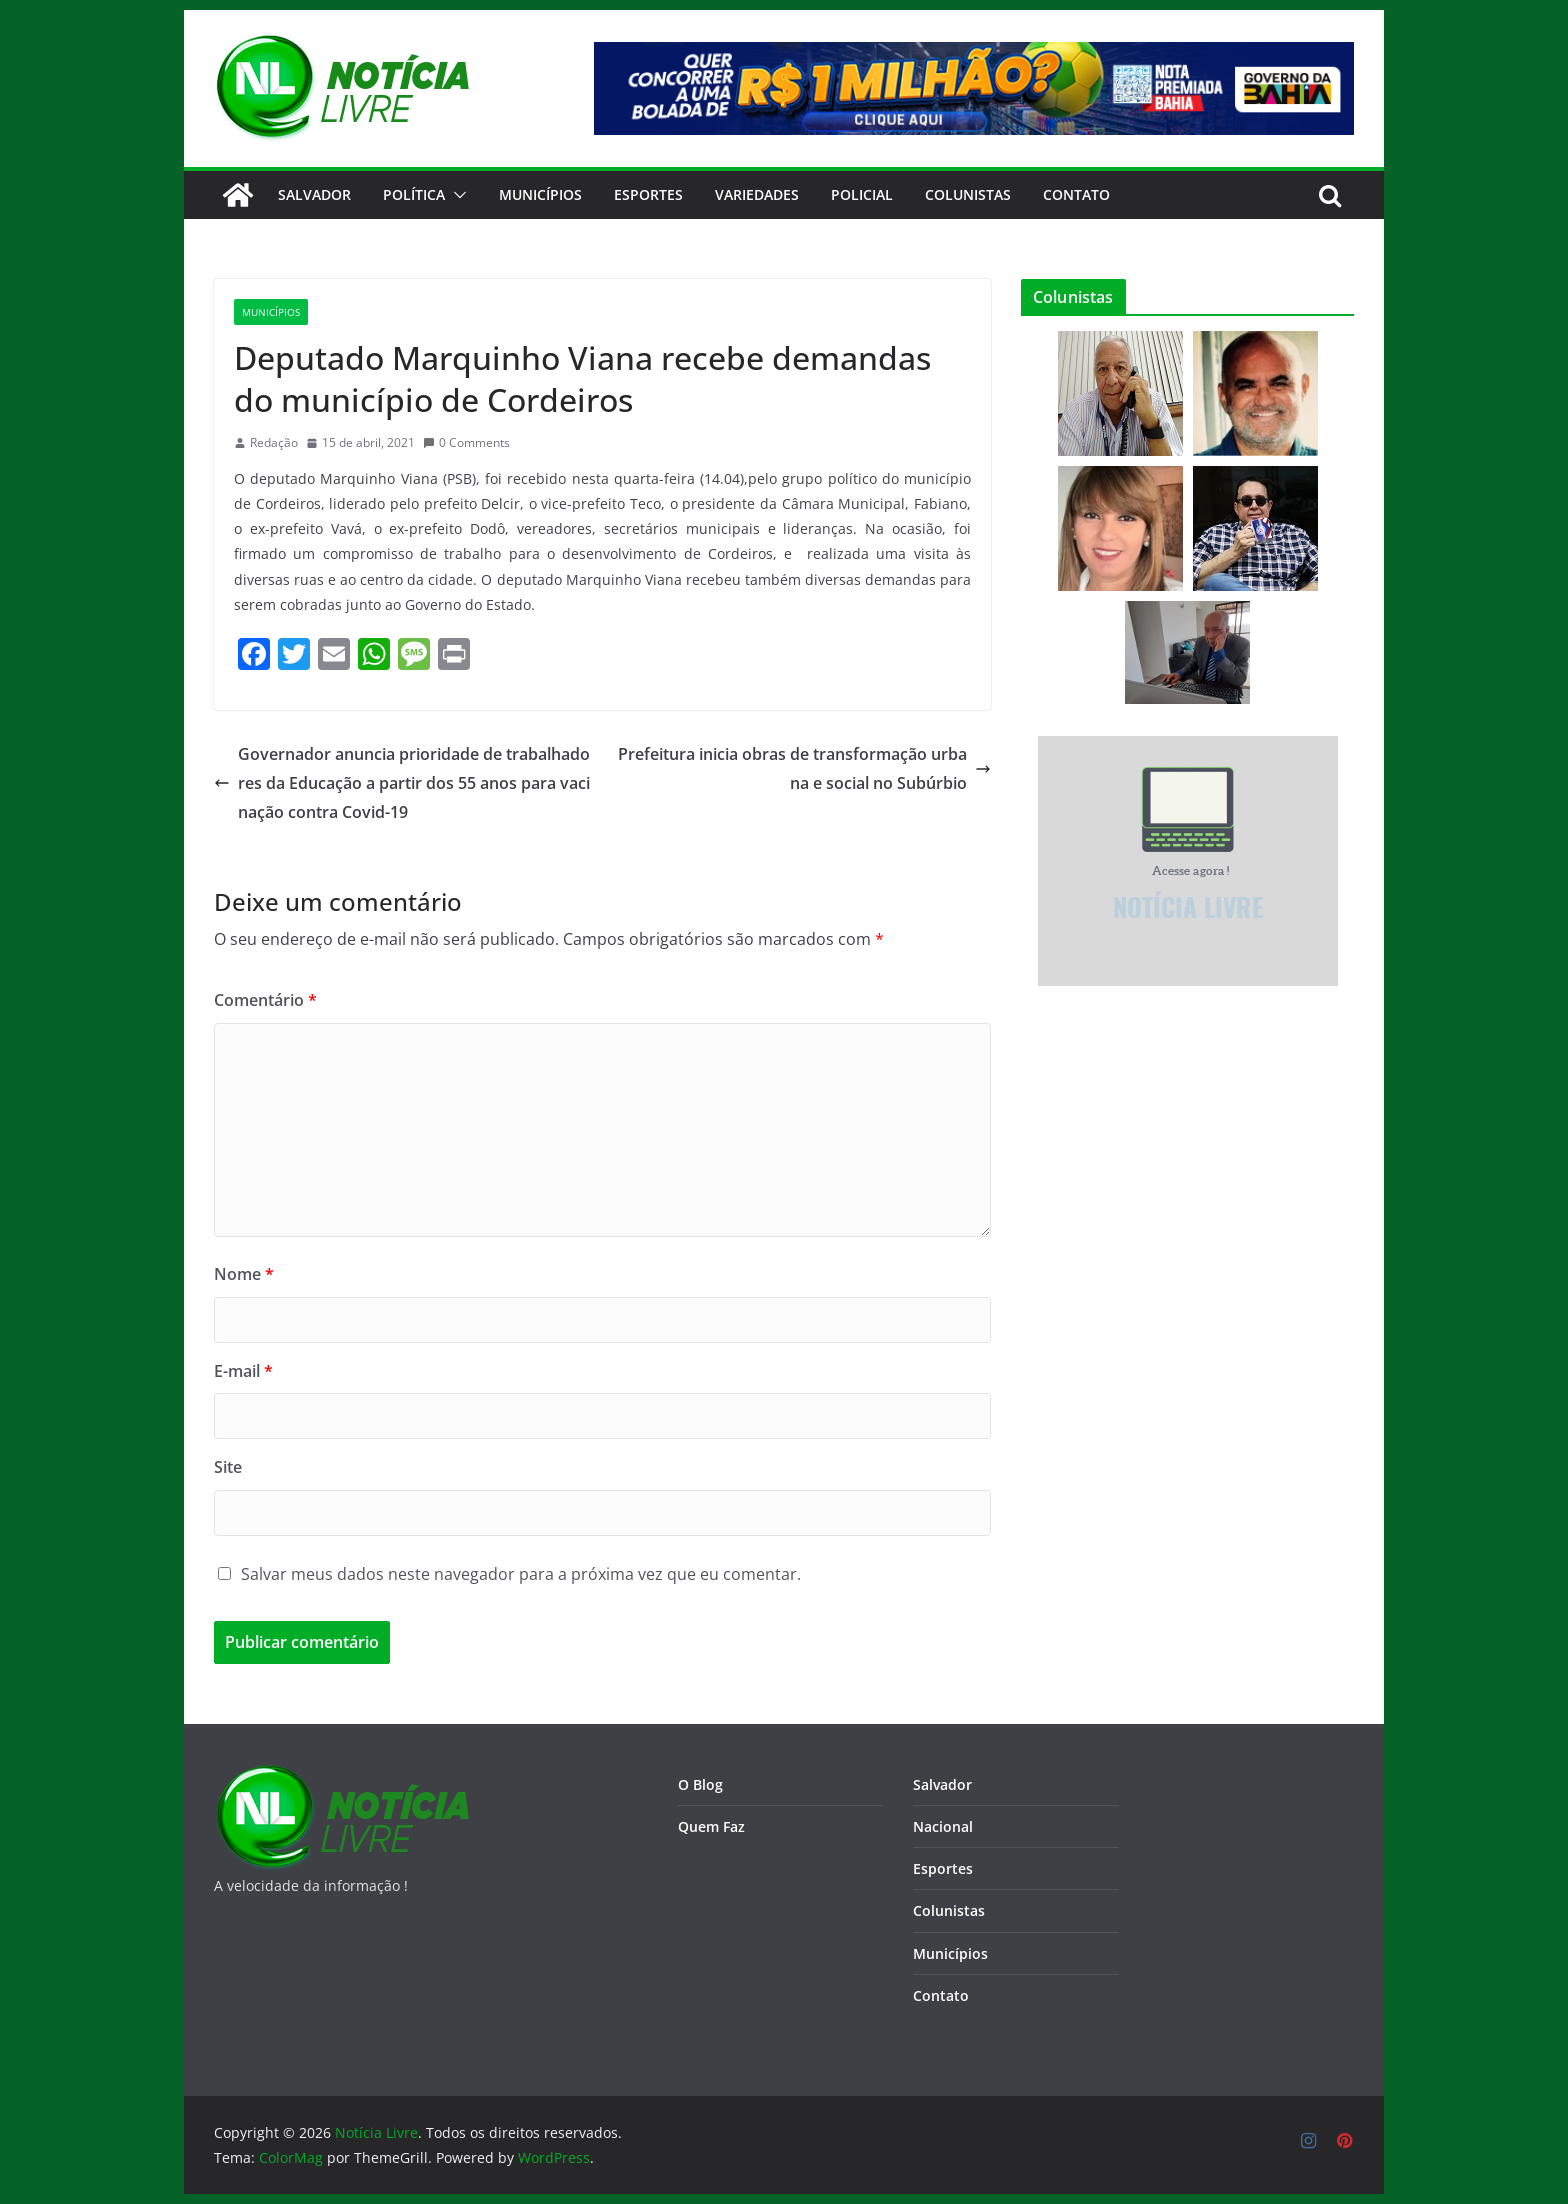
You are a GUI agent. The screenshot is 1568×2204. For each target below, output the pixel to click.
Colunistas (968, 194)
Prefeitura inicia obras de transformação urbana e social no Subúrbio (804, 768)
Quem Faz (711, 1826)
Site (228, 1467)
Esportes (648, 194)
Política (414, 194)
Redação (274, 442)
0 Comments (466, 442)
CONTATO (1076, 194)
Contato (941, 1995)
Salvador (314, 194)
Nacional (943, 1826)
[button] (456, 195)
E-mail (243, 1371)
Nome (244, 1274)
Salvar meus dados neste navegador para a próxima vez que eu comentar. (521, 1574)
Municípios (540, 194)
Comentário (265, 1000)
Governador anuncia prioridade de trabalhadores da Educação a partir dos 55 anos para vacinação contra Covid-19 (402, 783)
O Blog (700, 1784)
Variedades (757, 194)
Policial (862, 194)
